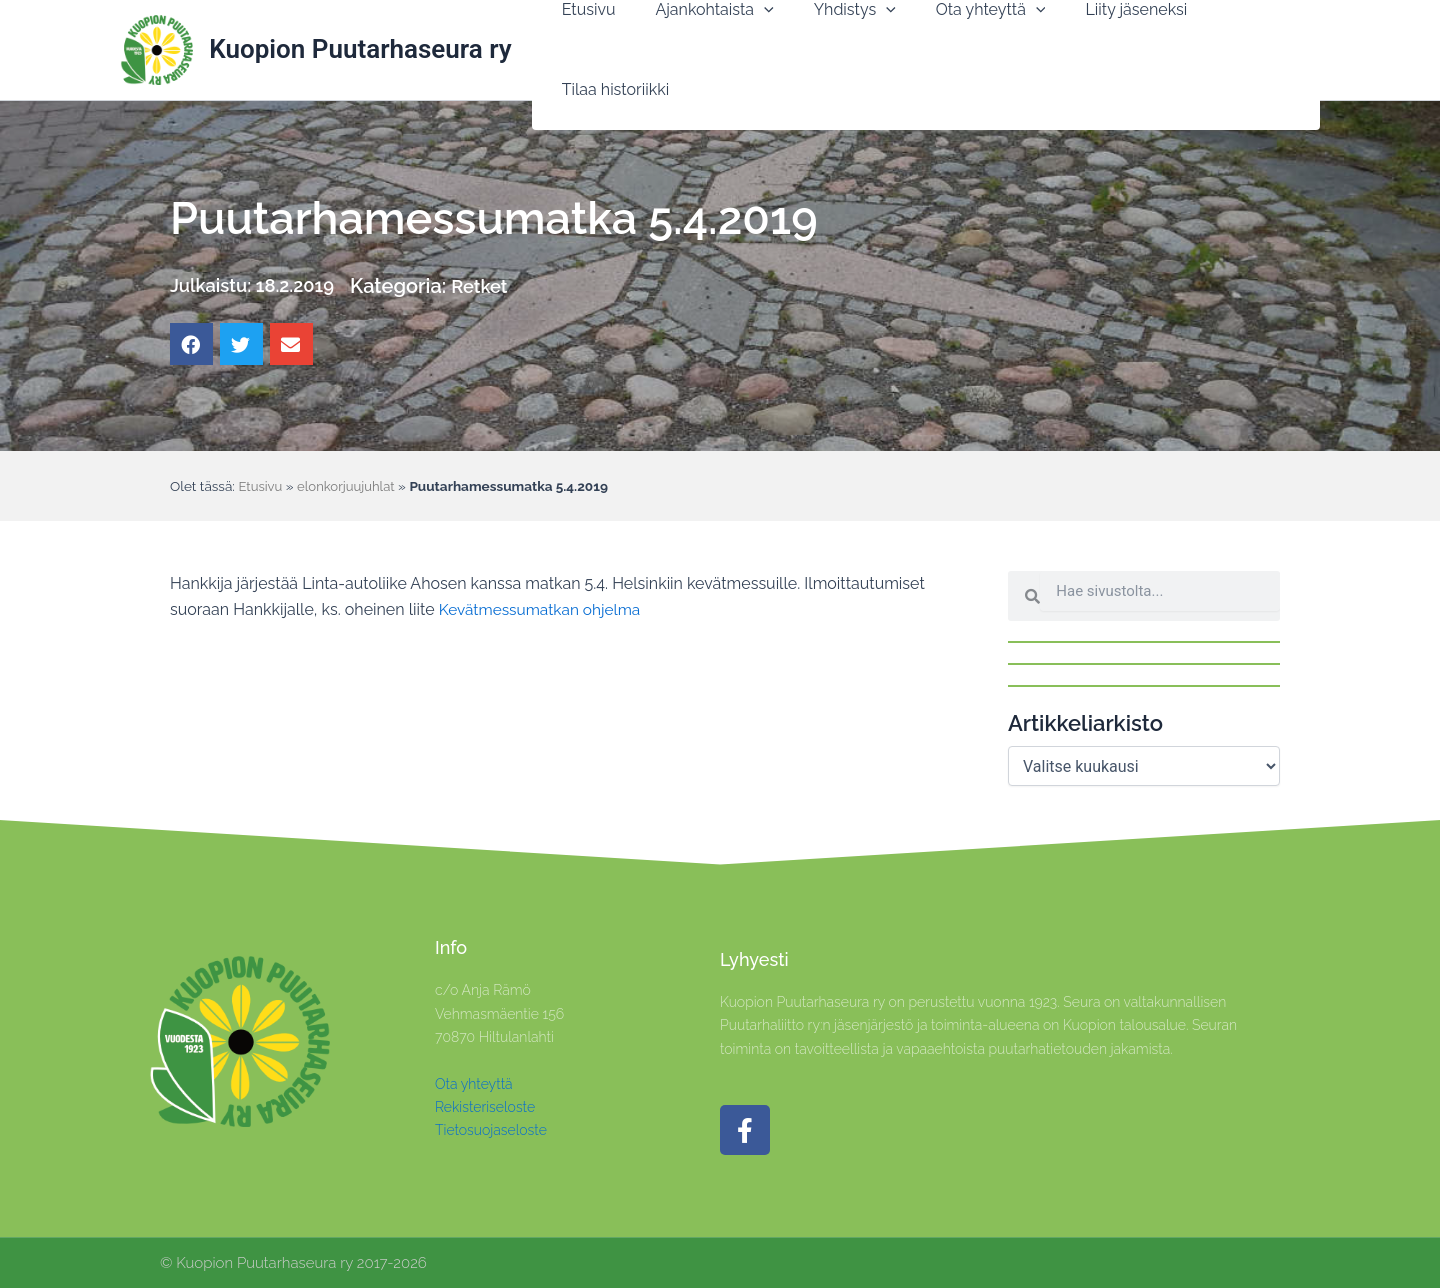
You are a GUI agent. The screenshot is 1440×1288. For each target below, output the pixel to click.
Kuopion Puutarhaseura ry (360, 49)
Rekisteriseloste (485, 1107)
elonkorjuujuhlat (349, 486)
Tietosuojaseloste (491, 1130)
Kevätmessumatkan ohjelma (543, 609)
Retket (497, 286)
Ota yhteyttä (474, 1084)
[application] (755, 50)
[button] (706, 50)
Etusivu (261, 486)
